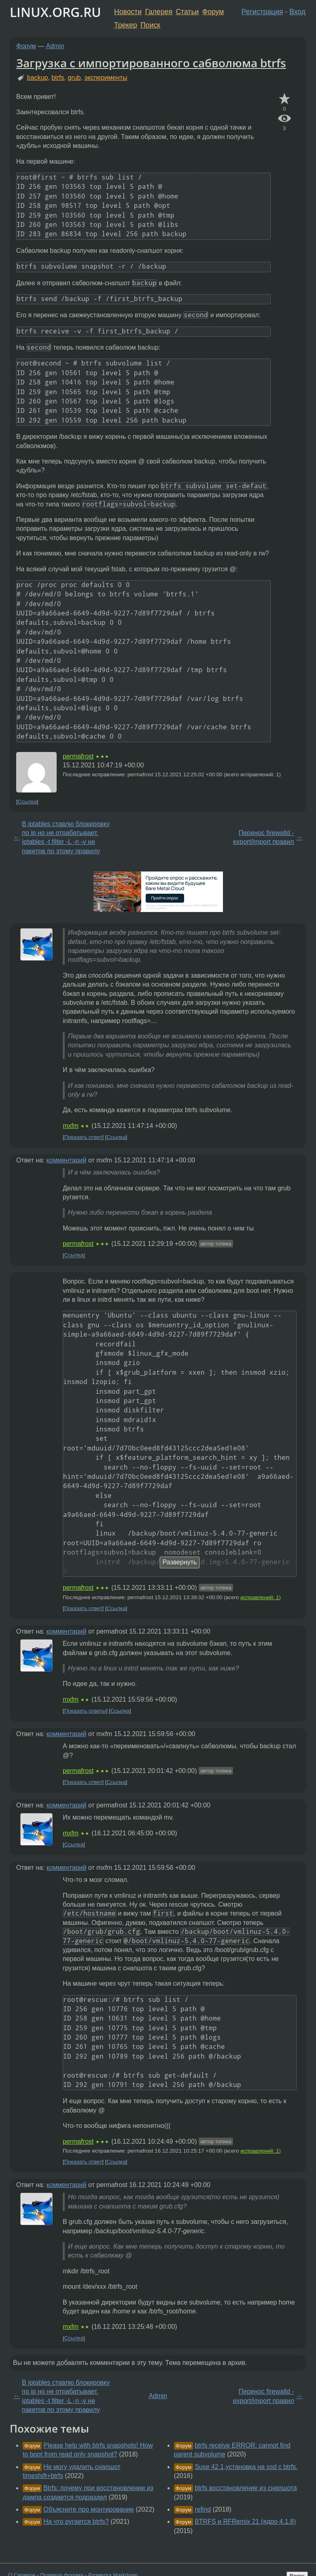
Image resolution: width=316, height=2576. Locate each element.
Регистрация (262, 12)
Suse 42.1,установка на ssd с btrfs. (246, 2466)
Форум (213, 12)
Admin (55, 46)
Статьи (187, 12)
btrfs (57, 77)
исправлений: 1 (259, 1597)
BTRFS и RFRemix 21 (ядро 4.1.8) (245, 2521)
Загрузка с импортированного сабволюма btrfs (151, 62)
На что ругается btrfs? (75, 2521)
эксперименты (105, 77)
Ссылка (27, 802)
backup (37, 77)
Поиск (150, 25)
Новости (128, 12)
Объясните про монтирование (88, 2509)
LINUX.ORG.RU (55, 12)
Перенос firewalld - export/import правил (263, 837)
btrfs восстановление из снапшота (246, 2487)
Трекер (125, 25)
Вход (297, 12)
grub (74, 77)
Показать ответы (85, 1711)
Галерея (158, 12)
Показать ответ (83, 1137)
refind (203, 2509)
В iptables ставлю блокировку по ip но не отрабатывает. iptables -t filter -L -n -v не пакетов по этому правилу (66, 837)
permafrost (78, 756)
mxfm (70, 1125)
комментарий (67, 1160)
